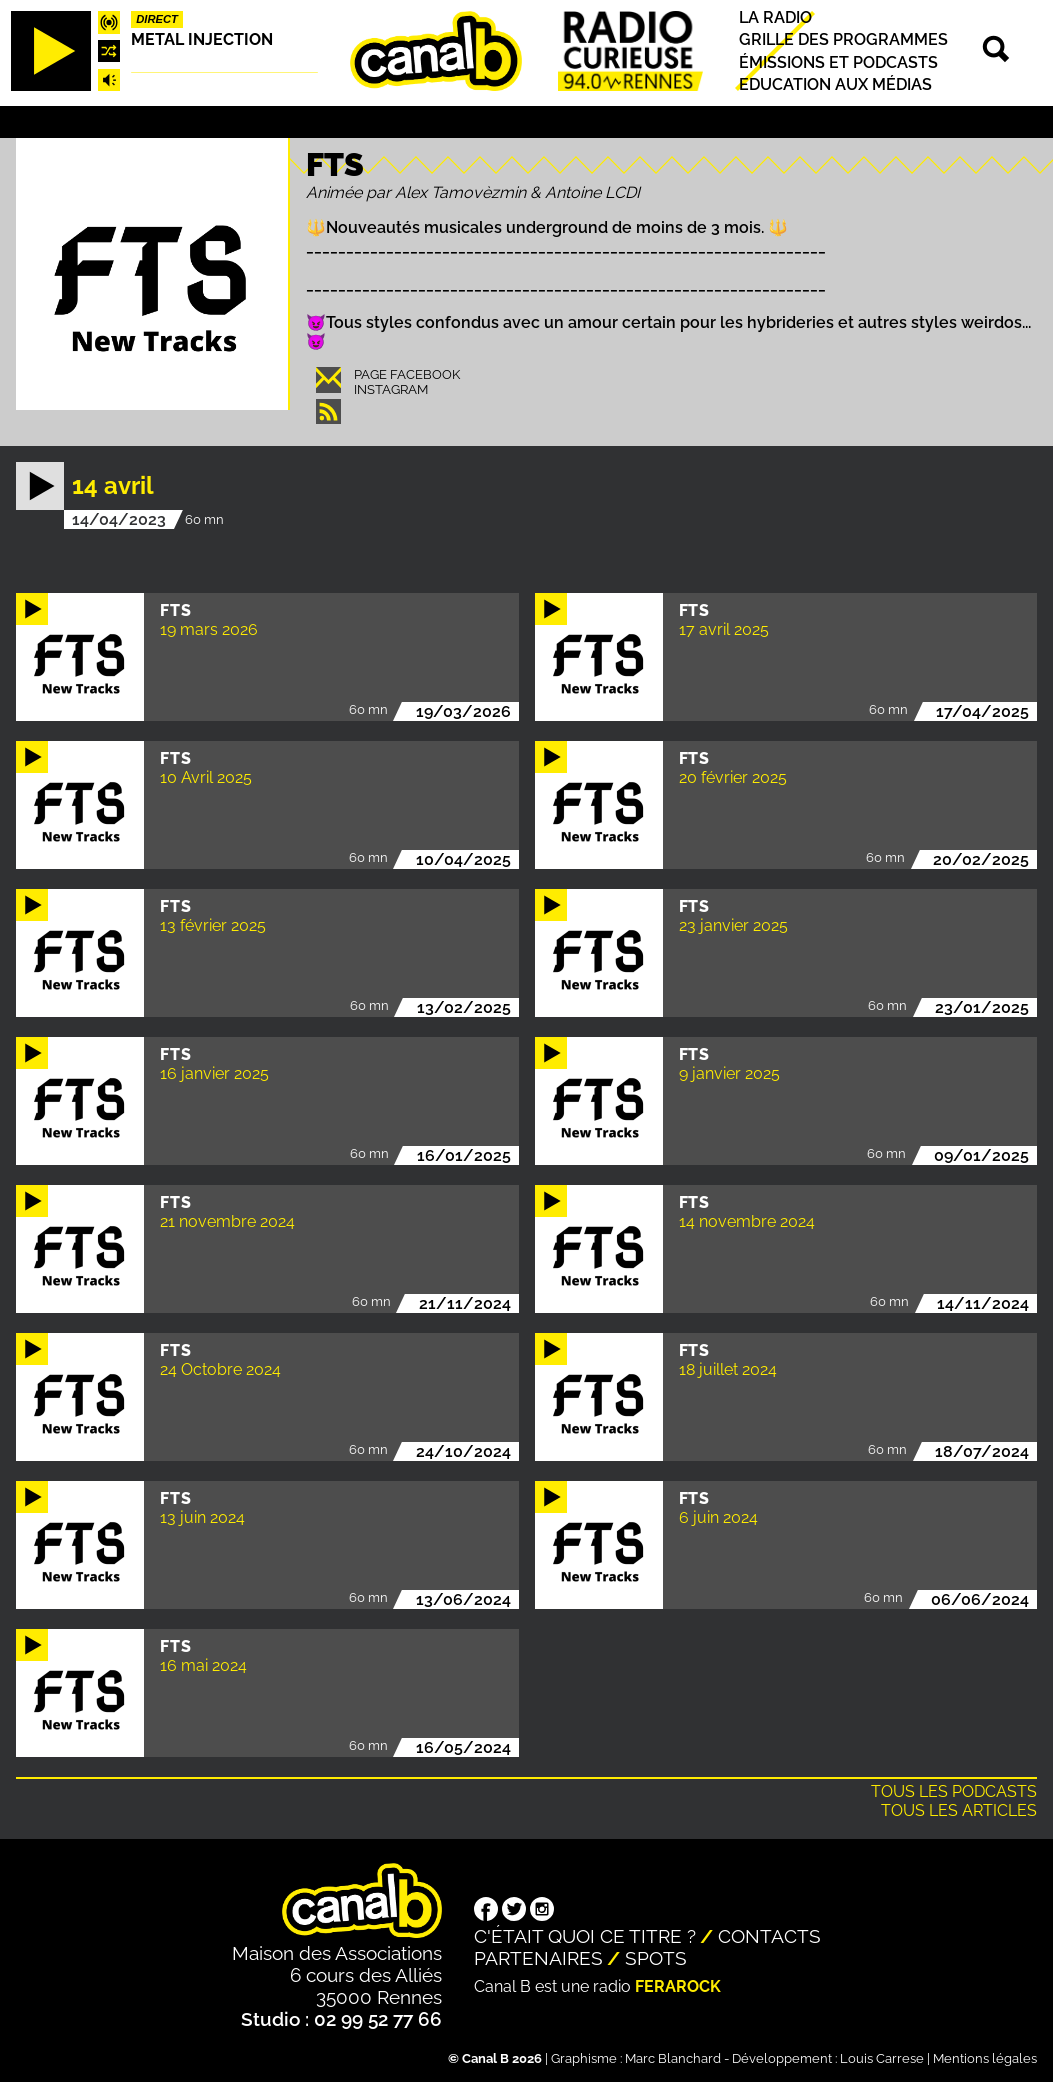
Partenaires (538, 1958)
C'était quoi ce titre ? (585, 1936)
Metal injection (202, 39)
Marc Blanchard (673, 2058)
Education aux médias (835, 84)
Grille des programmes (843, 40)
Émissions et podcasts (838, 62)
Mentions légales (985, 2058)
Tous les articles (959, 1810)
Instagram (391, 389)
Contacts (769, 1936)
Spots (656, 1958)
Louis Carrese (882, 2058)
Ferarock (678, 1986)
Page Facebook (407, 374)
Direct (157, 19)
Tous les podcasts (954, 1791)
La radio (775, 17)
